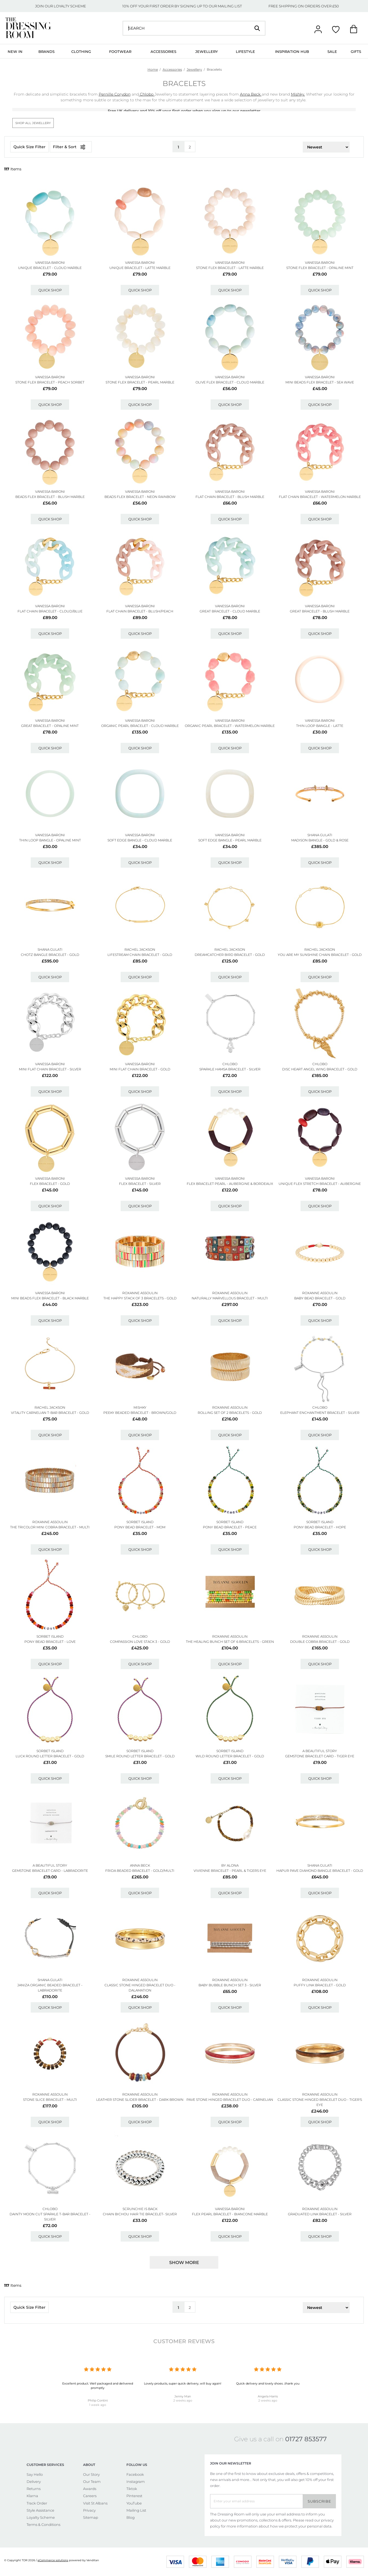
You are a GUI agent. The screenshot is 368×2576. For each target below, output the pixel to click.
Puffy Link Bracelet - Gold (320, 1985)
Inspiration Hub (292, 51)
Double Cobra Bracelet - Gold (320, 1642)
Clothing (81, 51)
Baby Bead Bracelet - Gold (320, 1298)
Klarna (32, 2496)
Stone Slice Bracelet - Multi (50, 2100)
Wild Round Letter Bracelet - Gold (230, 1756)
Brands (46, 51)
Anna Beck (251, 94)
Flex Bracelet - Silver (140, 1184)
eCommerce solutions (53, 2560)
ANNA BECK (140, 1865)
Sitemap (90, 2517)
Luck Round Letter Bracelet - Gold (50, 1756)
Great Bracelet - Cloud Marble (230, 611)
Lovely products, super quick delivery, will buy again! (182, 2383)
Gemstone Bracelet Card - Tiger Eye (319, 1756)
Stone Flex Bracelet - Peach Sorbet (49, 382)
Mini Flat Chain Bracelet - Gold (140, 1069)
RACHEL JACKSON (139, 949)
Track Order (37, 2503)
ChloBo (229, 1064)
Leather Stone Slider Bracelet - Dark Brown (139, 2100)
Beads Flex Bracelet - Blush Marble (50, 497)
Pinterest (134, 2496)
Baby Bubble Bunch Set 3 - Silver (230, 1985)
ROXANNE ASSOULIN (140, 1293)
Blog (130, 2517)
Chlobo (147, 94)
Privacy (89, 2510)
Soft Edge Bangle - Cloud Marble (139, 840)
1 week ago (97, 2405)
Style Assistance (40, 2510)
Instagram (135, 2481)
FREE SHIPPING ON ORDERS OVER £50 (303, 6)
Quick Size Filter (29, 146)
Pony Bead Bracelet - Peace (230, 1527)
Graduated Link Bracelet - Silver (320, 2214)
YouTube (134, 2503)
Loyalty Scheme (41, 2517)
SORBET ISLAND (140, 1522)
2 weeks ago (182, 2400)
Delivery (34, 2481)
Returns (34, 2488)
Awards (89, 2488)
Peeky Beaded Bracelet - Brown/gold (139, 1413)
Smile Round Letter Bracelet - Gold (140, 1756)
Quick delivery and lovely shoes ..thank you (267, 2383)
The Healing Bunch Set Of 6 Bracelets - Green (230, 1642)
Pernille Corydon (115, 94)
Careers (90, 2496)
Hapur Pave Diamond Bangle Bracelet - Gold (319, 1871)
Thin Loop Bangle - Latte (319, 726)
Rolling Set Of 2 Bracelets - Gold (230, 1413)
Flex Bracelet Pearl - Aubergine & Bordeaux (230, 1184)
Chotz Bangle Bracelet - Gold (50, 955)
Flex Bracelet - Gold (50, 1184)
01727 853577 (306, 2439)
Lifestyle (245, 51)
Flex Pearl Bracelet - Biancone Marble (230, 2214)
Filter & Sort (71, 147)
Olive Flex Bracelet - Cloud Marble (230, 382)
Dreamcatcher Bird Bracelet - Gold (230, 955)
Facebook (135, 2474)
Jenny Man (182, 2396)
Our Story (91, 2474)
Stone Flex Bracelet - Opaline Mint (319, 268)
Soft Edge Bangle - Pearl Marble (230, 840)
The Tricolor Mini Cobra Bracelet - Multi (50, 1527)
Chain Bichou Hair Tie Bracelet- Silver (140, 2214)
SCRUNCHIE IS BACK (140, 2209)
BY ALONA (230, 1865)
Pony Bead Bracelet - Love (50, 1642)
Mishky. (298, 94)
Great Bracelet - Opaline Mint (50, 726)
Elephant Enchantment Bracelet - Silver (319, 1413)
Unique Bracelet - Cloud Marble (50, 268)
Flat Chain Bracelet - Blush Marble (230, 497)
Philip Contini (98, 2400)
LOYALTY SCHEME (70, 6)
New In (15, 51)
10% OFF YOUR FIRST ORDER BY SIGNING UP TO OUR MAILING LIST (182, 6)
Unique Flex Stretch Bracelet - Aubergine (320, 1184)
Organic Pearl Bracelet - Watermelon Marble (230, 726)
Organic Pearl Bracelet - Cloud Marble (140, 726)
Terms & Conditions (43, 2524)
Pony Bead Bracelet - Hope (320, 1527)
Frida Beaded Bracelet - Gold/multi (139, 1871)
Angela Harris (268, 2396)
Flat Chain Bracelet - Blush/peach (139, 611)
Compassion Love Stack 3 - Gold (140, 1642)
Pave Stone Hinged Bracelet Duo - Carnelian (229, 2100)
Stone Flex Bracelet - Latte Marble (230, 268)
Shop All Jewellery (33, 123)
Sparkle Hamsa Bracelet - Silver (230, 1069)
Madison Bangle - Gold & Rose (320, 840)
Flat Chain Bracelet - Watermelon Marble (320, 497)
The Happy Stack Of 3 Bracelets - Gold (140, 1298)
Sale (332, 51)
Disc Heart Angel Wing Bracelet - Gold (319, 1069)
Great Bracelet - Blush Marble (320, 611)
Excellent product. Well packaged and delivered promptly (97, 2385)
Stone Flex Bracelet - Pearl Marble (140, 382)
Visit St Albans (95, 2503)
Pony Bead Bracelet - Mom (139, 1527)
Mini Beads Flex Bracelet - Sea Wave (319, 382)
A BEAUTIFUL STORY (319, 1751)
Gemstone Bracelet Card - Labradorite (50, 1871)
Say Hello (35, 2474)
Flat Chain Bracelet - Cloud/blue (50, 611)
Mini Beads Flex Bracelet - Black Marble (50, 1298)
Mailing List (136, 2510)
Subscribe (319, 2501)
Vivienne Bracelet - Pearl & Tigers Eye (230, 1871)
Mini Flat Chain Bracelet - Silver (50, 1069)
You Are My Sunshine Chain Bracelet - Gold (320, 955)
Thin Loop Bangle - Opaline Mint (50, 840)
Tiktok (131, 2488)
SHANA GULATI (319, 835)
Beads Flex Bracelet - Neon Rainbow (139, 497)
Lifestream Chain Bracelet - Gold (139, 955)
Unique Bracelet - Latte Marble (140, 268)
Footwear (120, 51)
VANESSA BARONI (50, 262)
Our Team (92, 2481)
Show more (184, 2262)
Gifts (356, 51)
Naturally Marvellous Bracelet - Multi (230, 1298)
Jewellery (206, 51)
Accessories (163, 51)
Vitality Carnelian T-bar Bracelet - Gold (50, 1413)
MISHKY (140, 1407)
